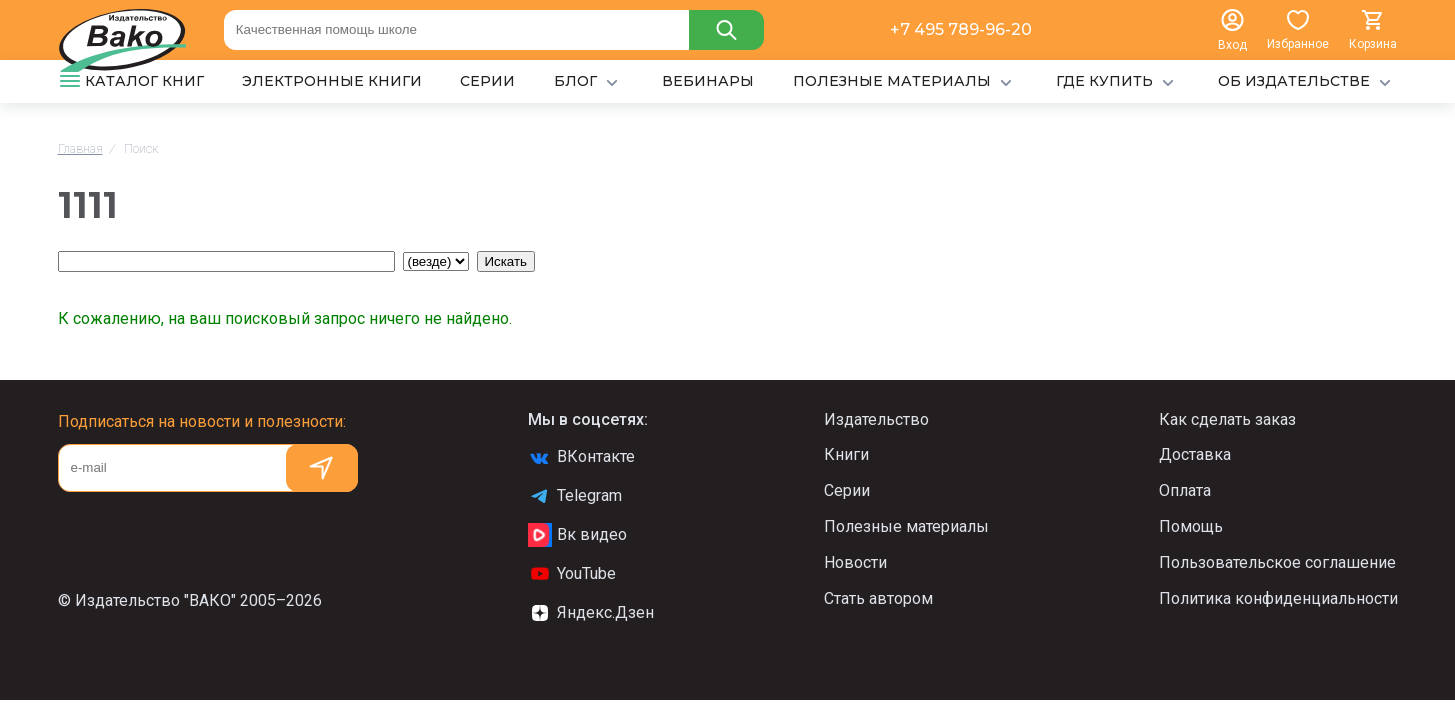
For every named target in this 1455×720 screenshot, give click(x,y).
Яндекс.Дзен (591, 613)
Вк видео (577, 535)
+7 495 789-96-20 (961, 29)
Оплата (1185, 490)
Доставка (1195, 454)
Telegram (575, 496)
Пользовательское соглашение (1277, 562)
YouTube (572, 574)
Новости (855, 562)
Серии (847, 490)
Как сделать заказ (1227, 419)
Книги (846, 454)
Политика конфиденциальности (1278, 598)
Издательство (876, 419)
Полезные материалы (906, 526)
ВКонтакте (581, 457)
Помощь (1191, 526)
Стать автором (878, 598)
